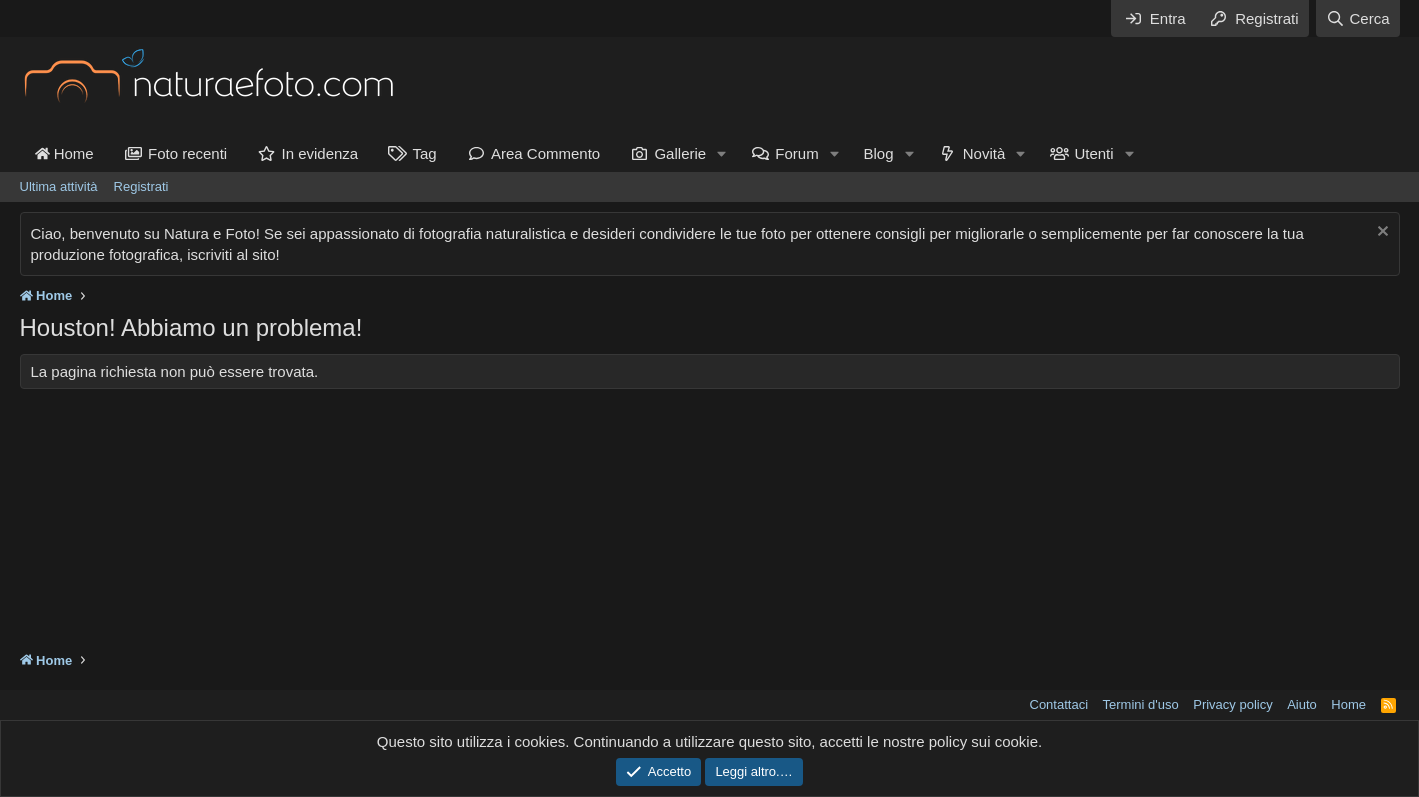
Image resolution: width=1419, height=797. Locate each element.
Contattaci (1059, 704)
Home (64, 153)
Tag (424, 153)
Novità (984, 153)
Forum (796, 153)
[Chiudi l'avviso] (1380, 233)
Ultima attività (59, 186)
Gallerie (680, 153)
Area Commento (545, 153)
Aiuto (1302, 704)
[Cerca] (1357, 18)
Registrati (141, 186)
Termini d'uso (1141, 704)
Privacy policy (1232, 704)
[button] (722, 153)
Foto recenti (187, 153)
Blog (879, 153)
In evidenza (319, 153)
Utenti (1093, 153)
